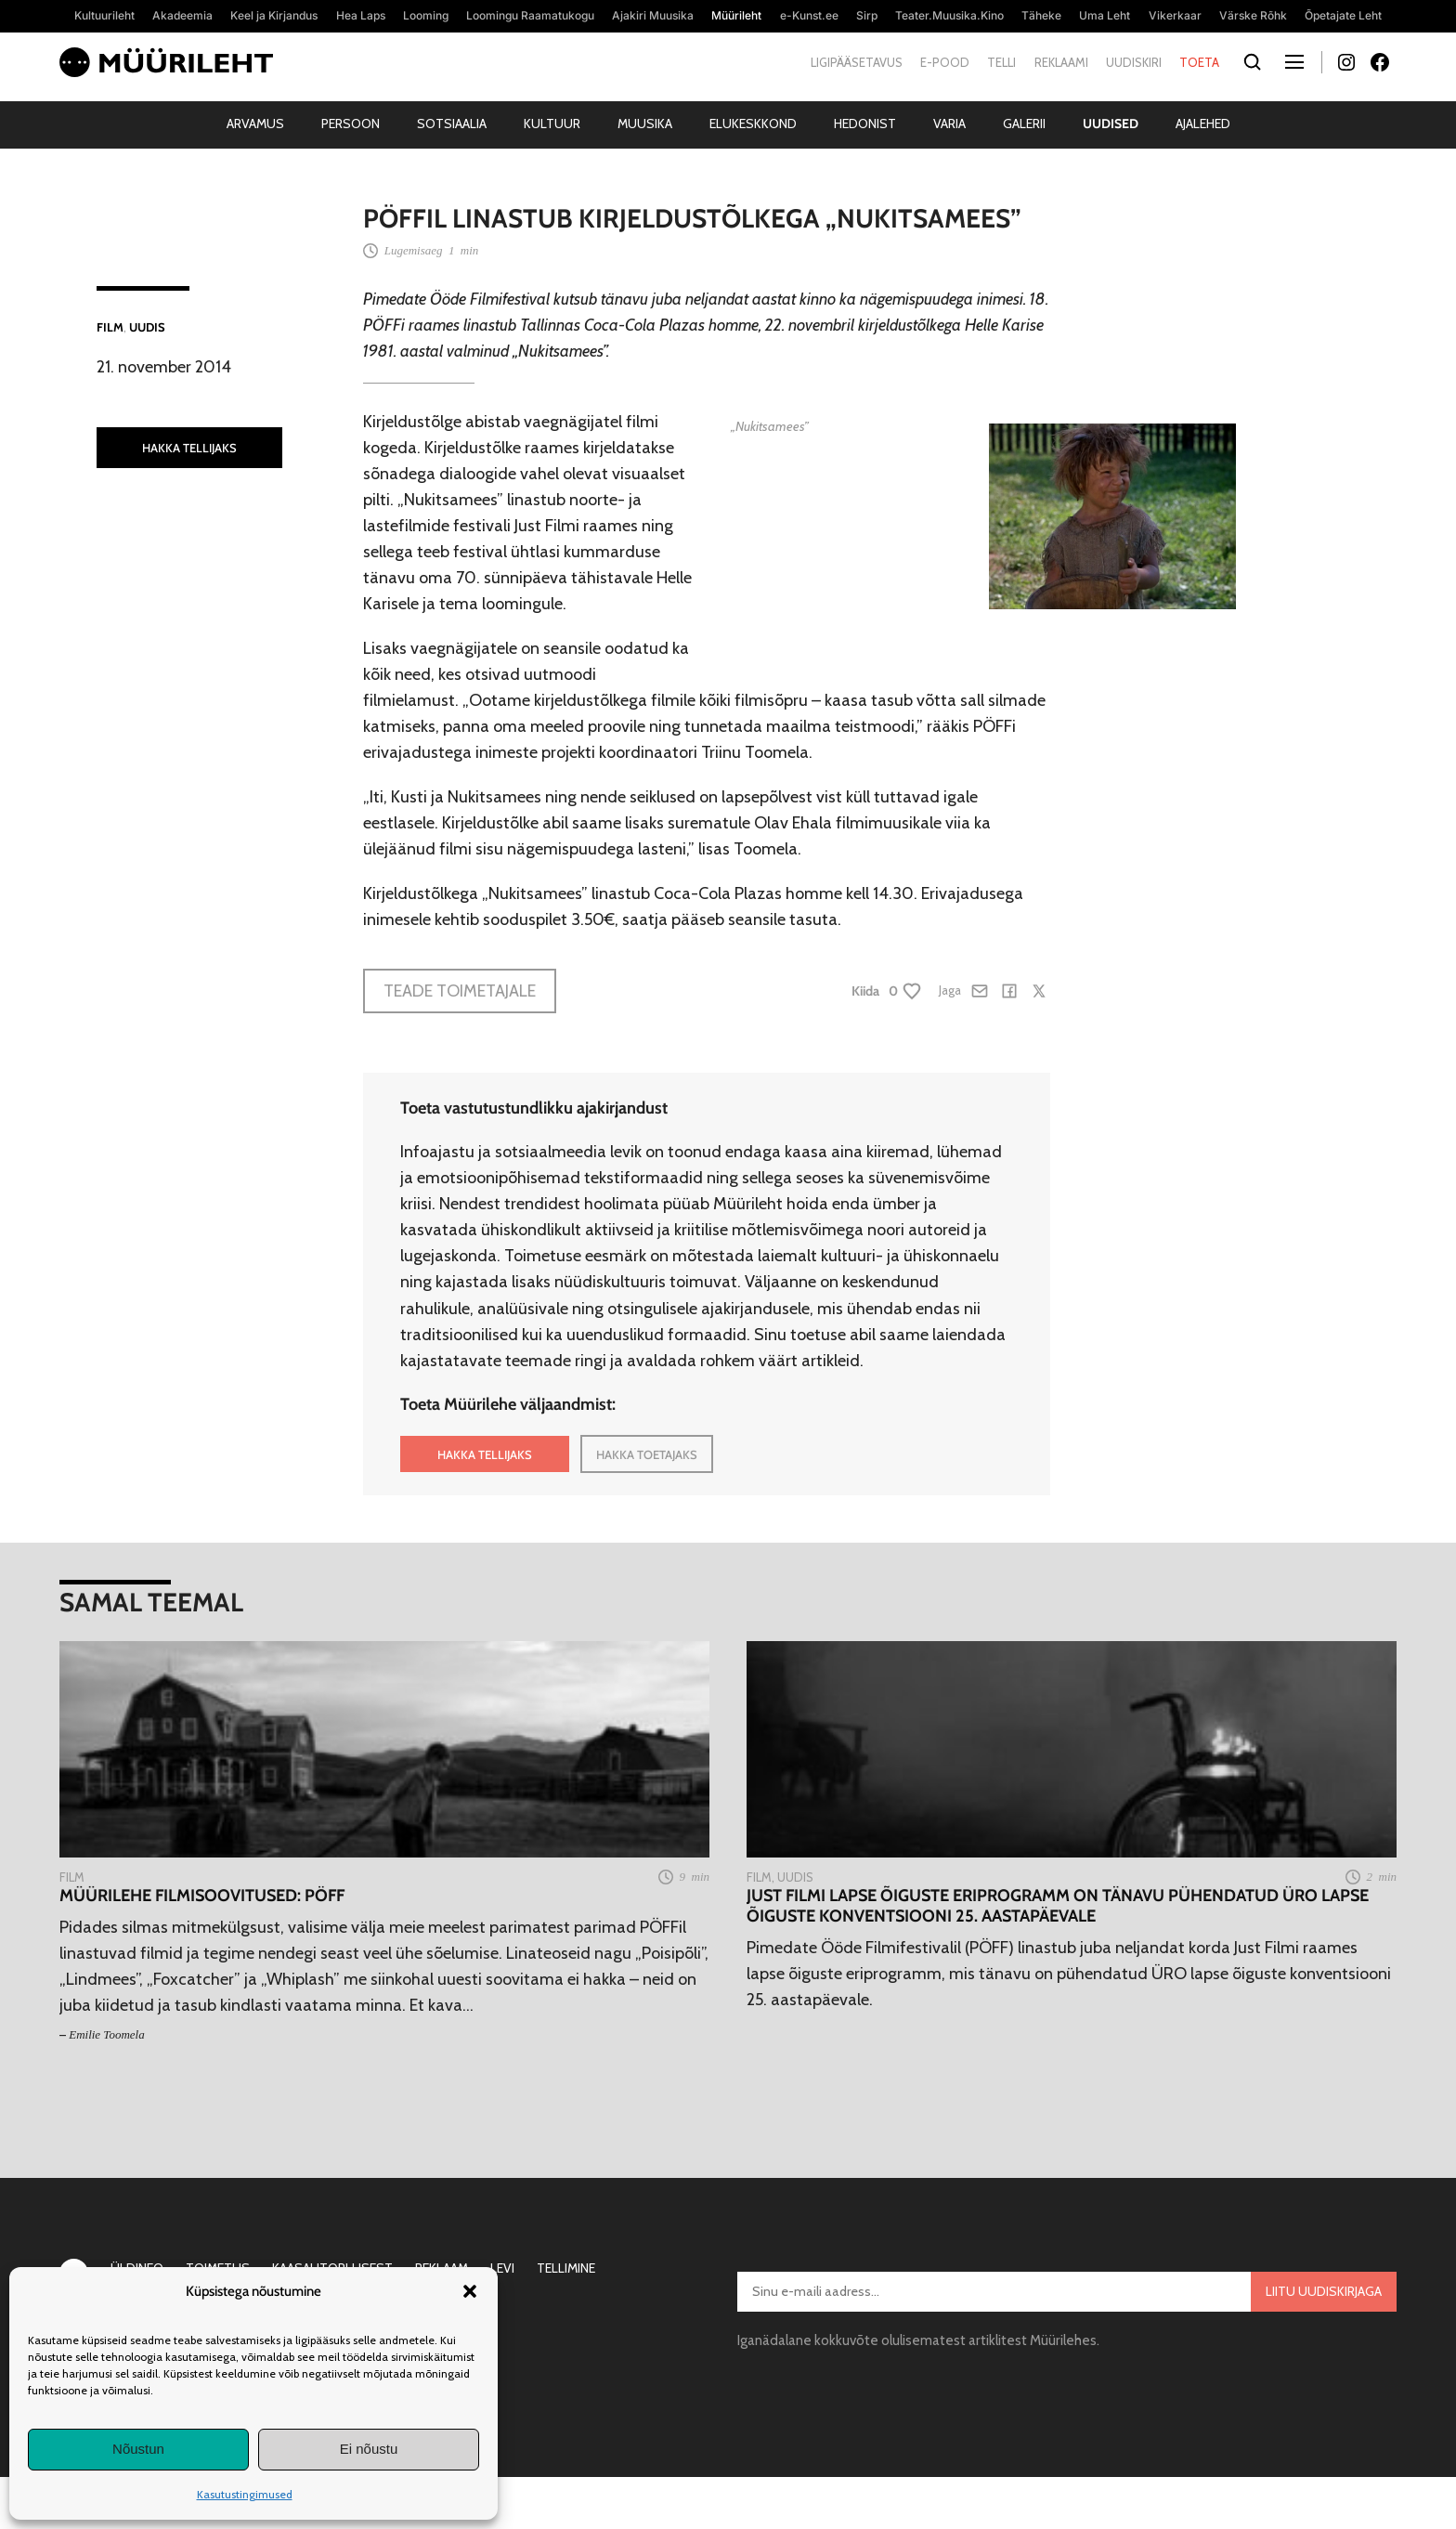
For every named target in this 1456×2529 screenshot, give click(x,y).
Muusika (645, 123)
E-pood (944, 62)
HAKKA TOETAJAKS (646, 1454)
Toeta (1199, 62)
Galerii (1024, 123)
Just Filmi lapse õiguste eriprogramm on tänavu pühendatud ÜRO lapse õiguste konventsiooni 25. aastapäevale (1058, 1906)
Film (110, 326)
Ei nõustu (369, 2449)
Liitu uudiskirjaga (1324, 2291)
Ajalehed (1203, 123)
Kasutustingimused (244, 2494)
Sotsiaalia (452, 123)
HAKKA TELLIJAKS (189, 447)
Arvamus (255, 123)
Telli (1001, 62)
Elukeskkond (753, 123)
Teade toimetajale (460, 991)
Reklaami (1061, 62)
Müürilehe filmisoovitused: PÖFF (201, 1896)
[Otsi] (1252, 62)
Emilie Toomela (107, 2034)
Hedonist (865, 123)
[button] (470, 2291)
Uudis (147, 326)
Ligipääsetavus (857, 62)
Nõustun (138, 2449)
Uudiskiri (1134, 62)
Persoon (350, 123)
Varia (949, 123)
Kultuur (552, 123)
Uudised (1110, 123)
